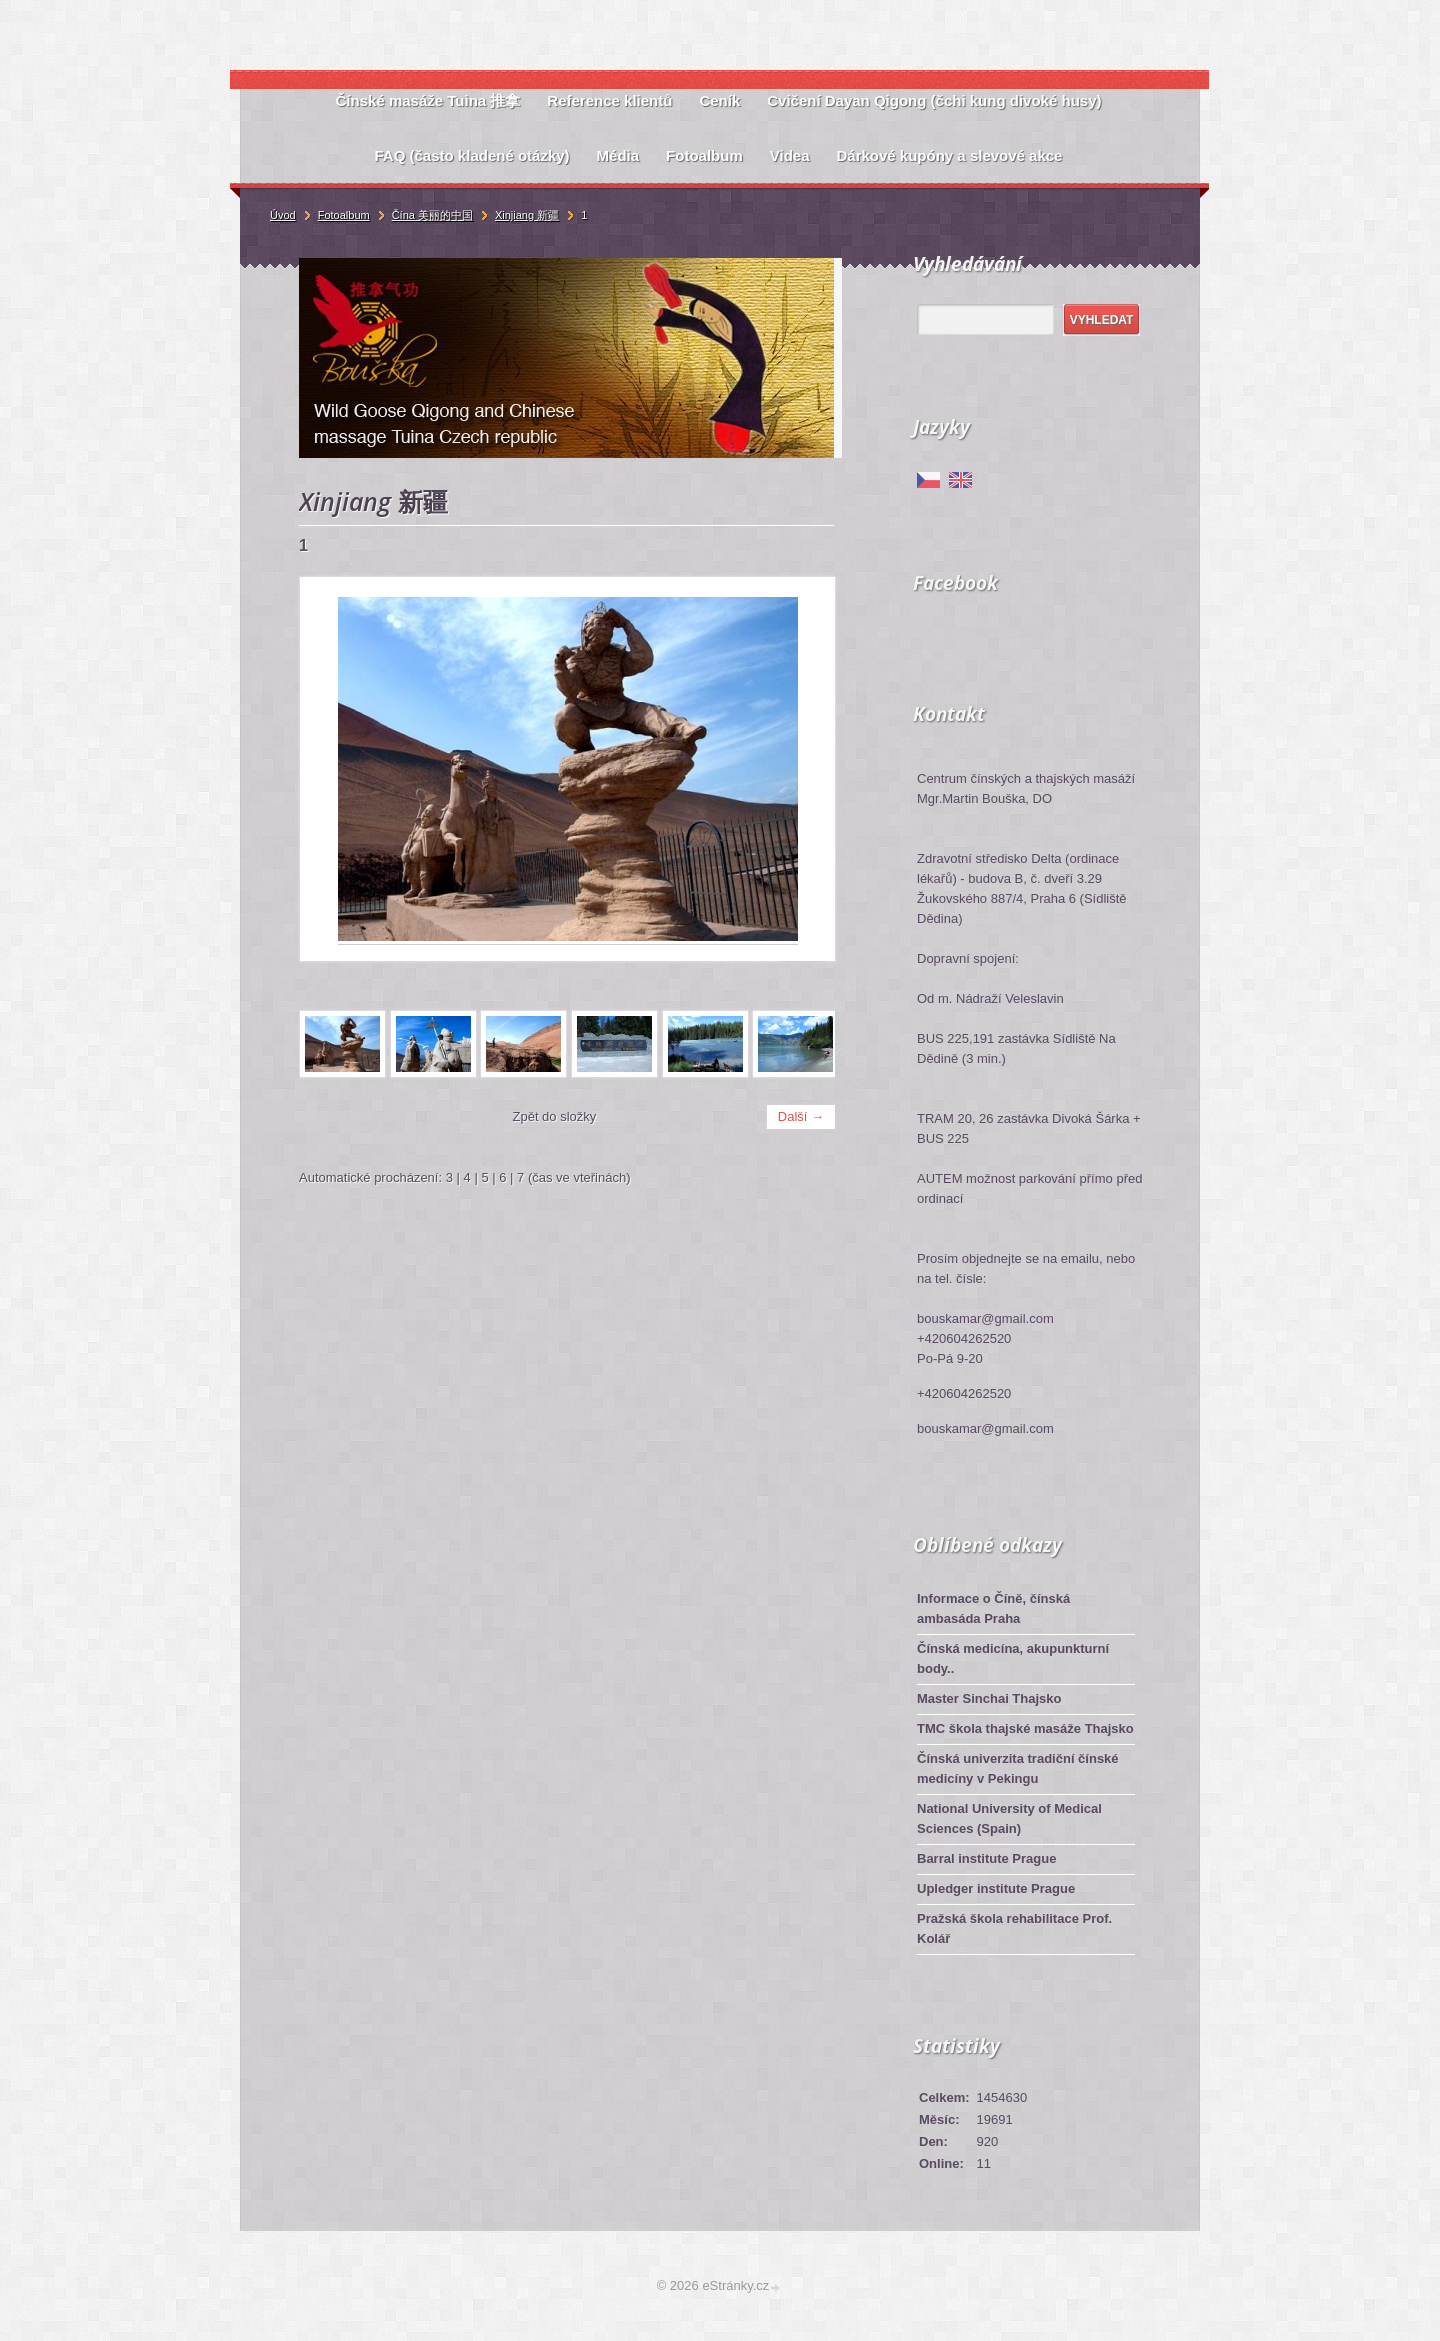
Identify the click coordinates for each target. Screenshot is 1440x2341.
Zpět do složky (555, 1116)
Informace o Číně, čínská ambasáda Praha (993, 1608)
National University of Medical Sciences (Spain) (1009, 1818)
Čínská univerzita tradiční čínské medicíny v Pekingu (1018, 1768)
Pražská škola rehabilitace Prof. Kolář (1014, 1928)
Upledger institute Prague (996, 1888)
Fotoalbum (344, 215)
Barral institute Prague (986, 1858)
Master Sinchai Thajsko (989, 1698)
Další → (801, 1116)
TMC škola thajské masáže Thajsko (1025, 1728)
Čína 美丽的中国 (432, 215)
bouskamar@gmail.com (985, 1428)
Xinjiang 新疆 (527, 215)
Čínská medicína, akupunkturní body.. (1013, 1658)
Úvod (283, 215)
